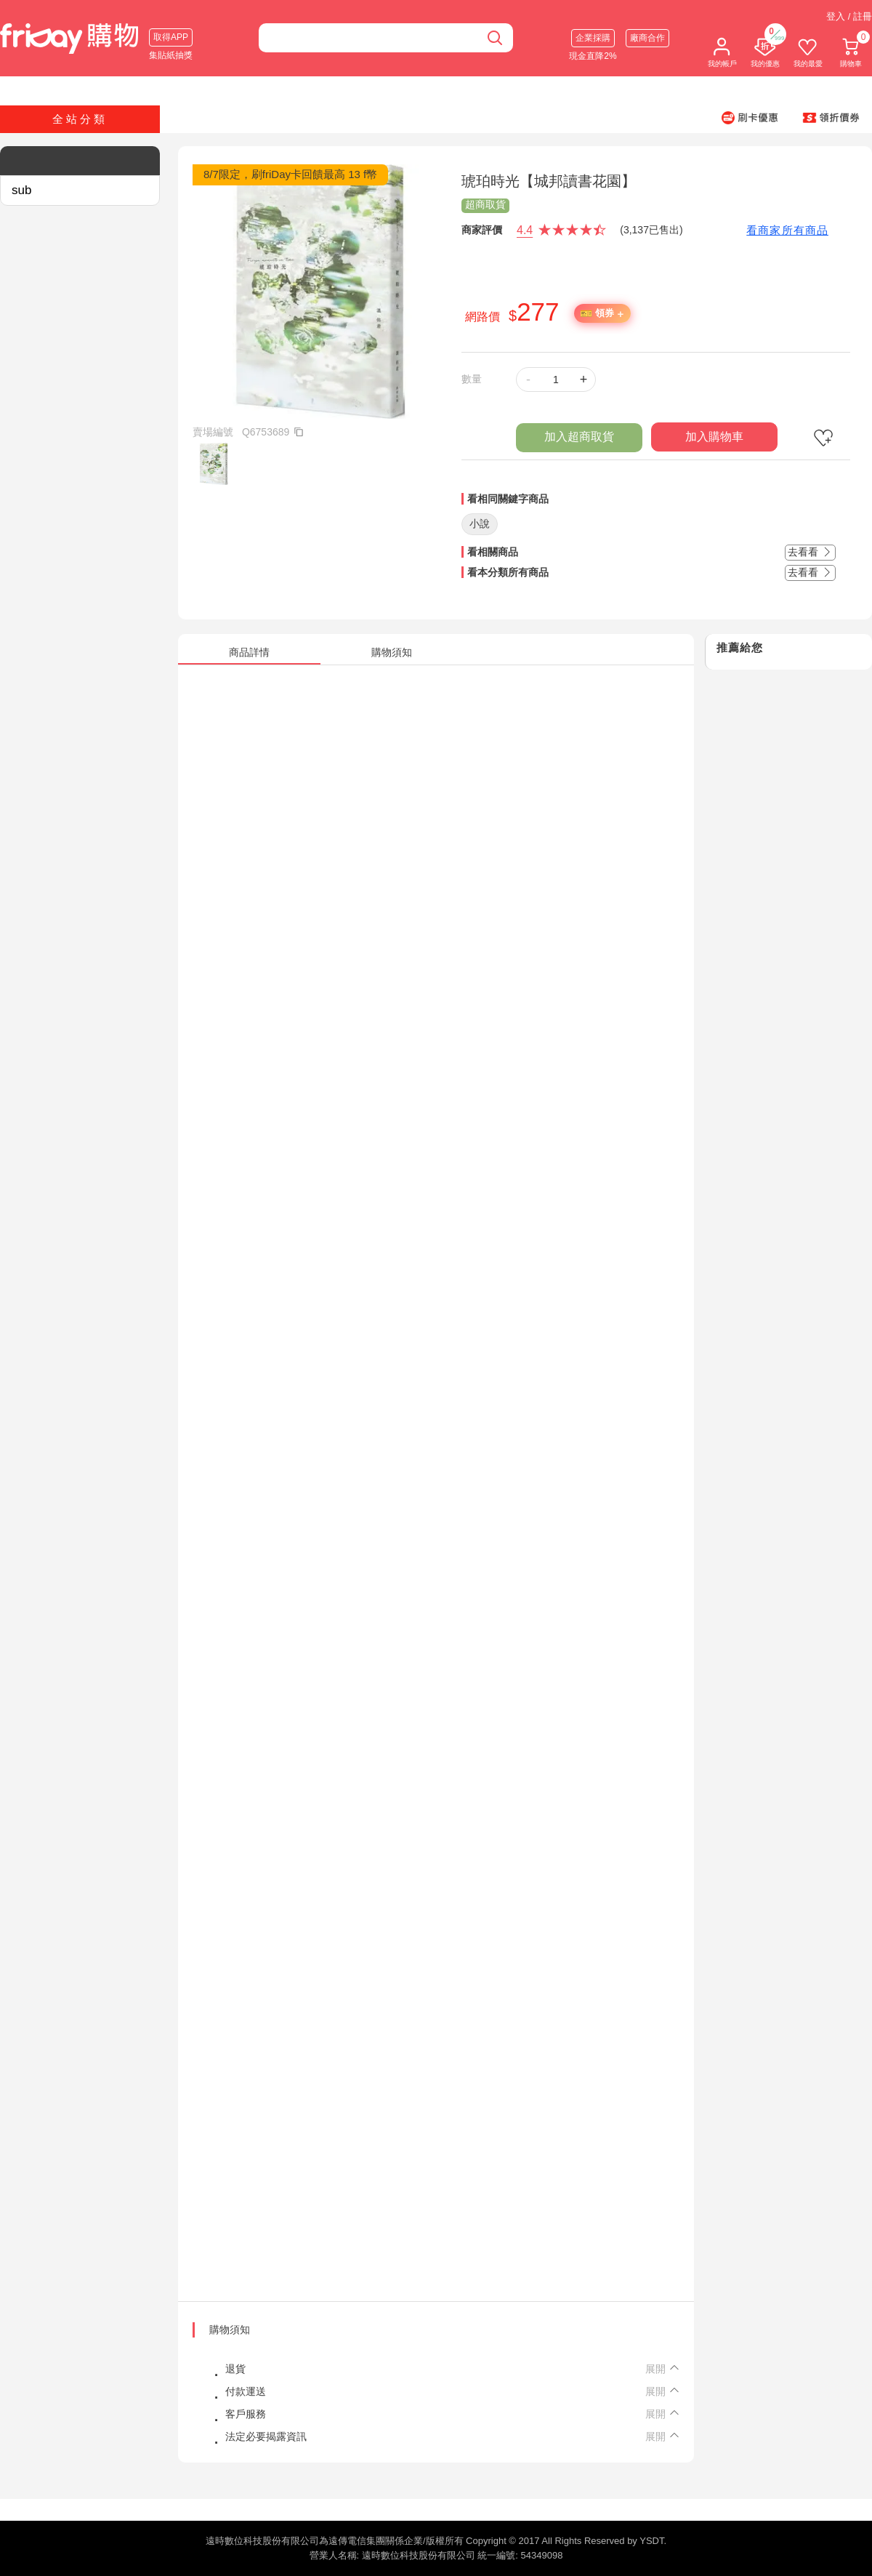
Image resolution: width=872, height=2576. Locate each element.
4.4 (525, 230)
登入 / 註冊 (849, 16)
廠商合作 (647, 38)
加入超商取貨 (579, 436)
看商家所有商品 (787, 230)
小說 (479, 523)
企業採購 (593, 38)
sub (21, 190)
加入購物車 (714, 436)
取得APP (170, 37)
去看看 (810, 552)
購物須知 (229, 2329)
